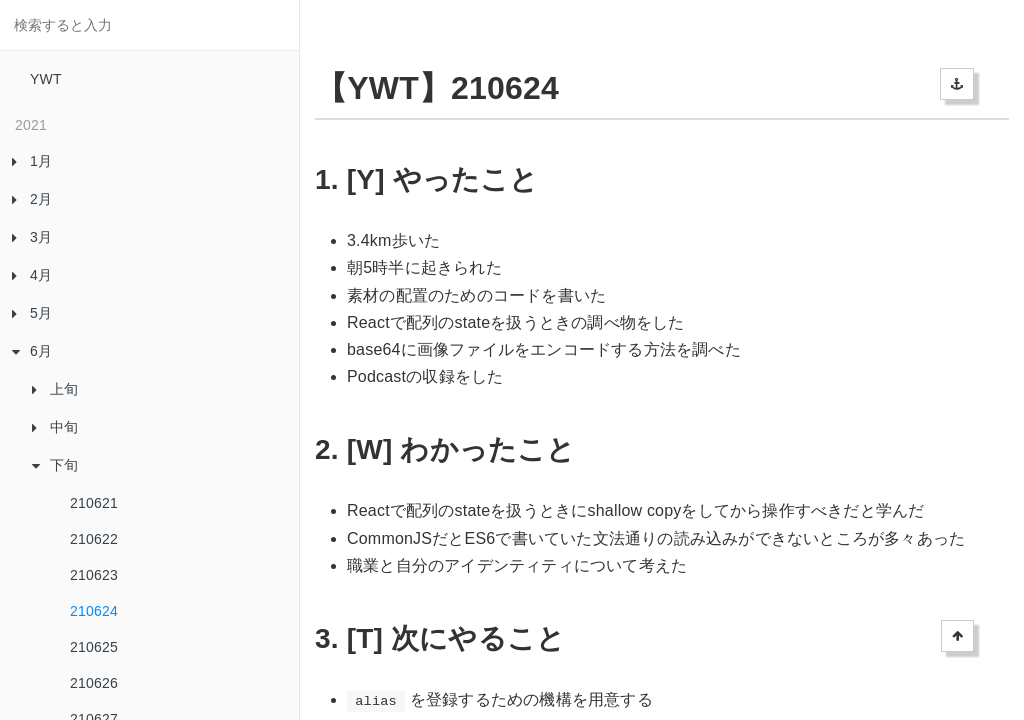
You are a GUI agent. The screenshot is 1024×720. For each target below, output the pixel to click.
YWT (46, 79)
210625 (94, 647)
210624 (94, 611)
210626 (94, 683)
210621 (94, 503)
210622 (94, 539)
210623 (94, 575)
